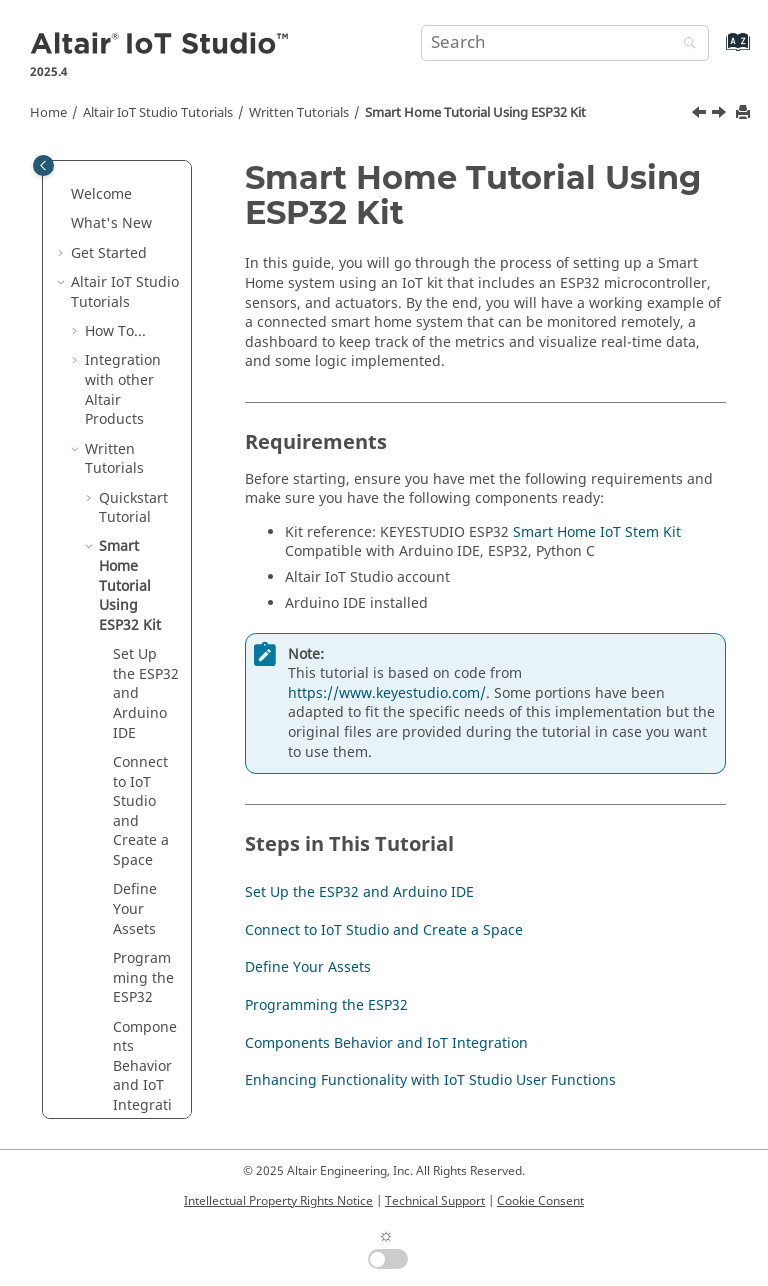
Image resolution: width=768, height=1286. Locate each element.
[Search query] (565, 43)
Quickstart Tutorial (133, 508)
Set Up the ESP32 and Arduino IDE (359, 892)
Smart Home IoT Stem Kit (597, 532)
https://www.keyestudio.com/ (387, 693)
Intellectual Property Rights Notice (278, 1201)
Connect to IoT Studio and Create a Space (141, 811)
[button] (63, 195)
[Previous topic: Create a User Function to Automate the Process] (701, 115)
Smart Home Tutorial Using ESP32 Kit (475, 113)
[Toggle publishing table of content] (43, 165)
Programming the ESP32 (143, 978)
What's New (111, 223)
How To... (115, 331)
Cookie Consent (540, 1201)
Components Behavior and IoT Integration (145, 1076)
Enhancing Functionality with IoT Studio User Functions (430, 1080)
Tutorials (158, 113)
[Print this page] (745, 113)
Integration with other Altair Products (123, 390)
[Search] (685, 44)
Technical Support (435, 1201)
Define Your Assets (135, 909)
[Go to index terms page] (716, 51)
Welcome (101, 194)
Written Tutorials (299, 113)
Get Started (109, 253)
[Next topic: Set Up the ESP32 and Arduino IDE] (721, 115)
